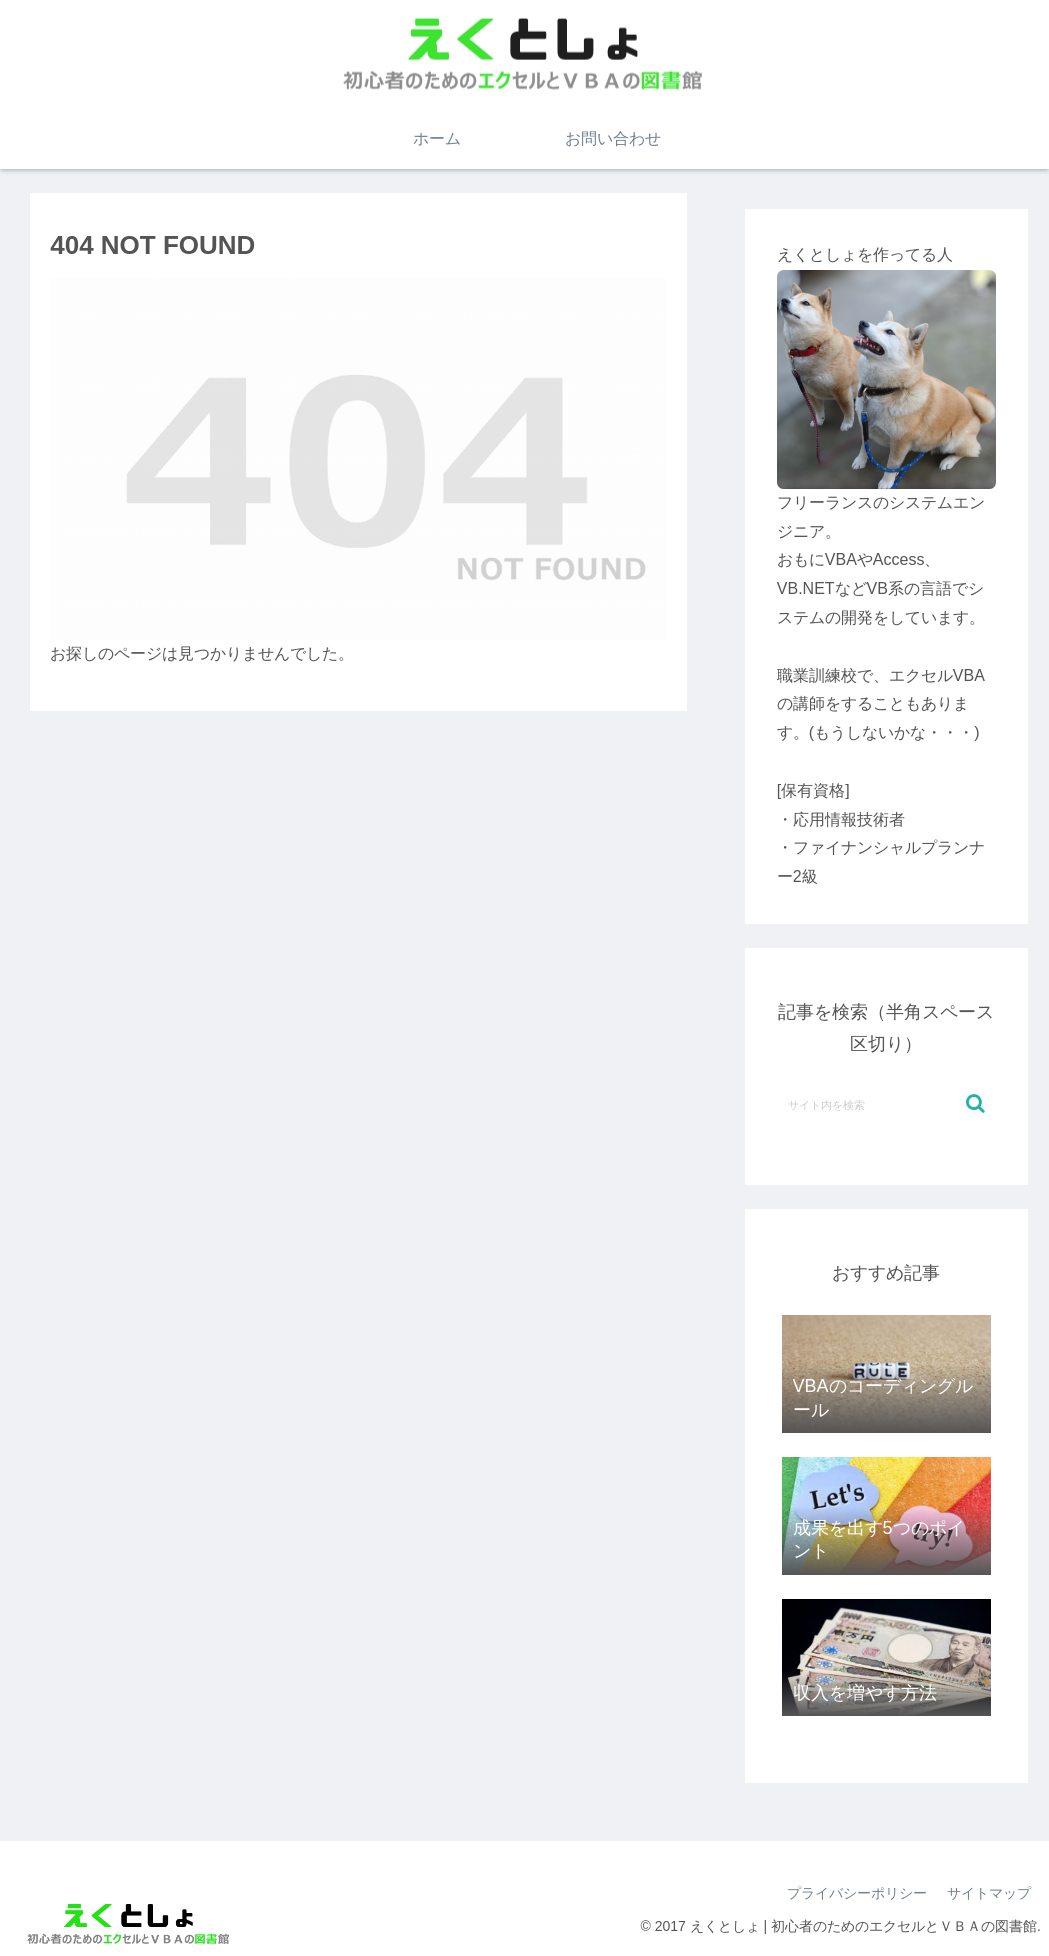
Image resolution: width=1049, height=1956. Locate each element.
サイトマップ (989, 1893)
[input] (886, 1104)
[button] (975, 1103)
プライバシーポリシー (857, 1893)
